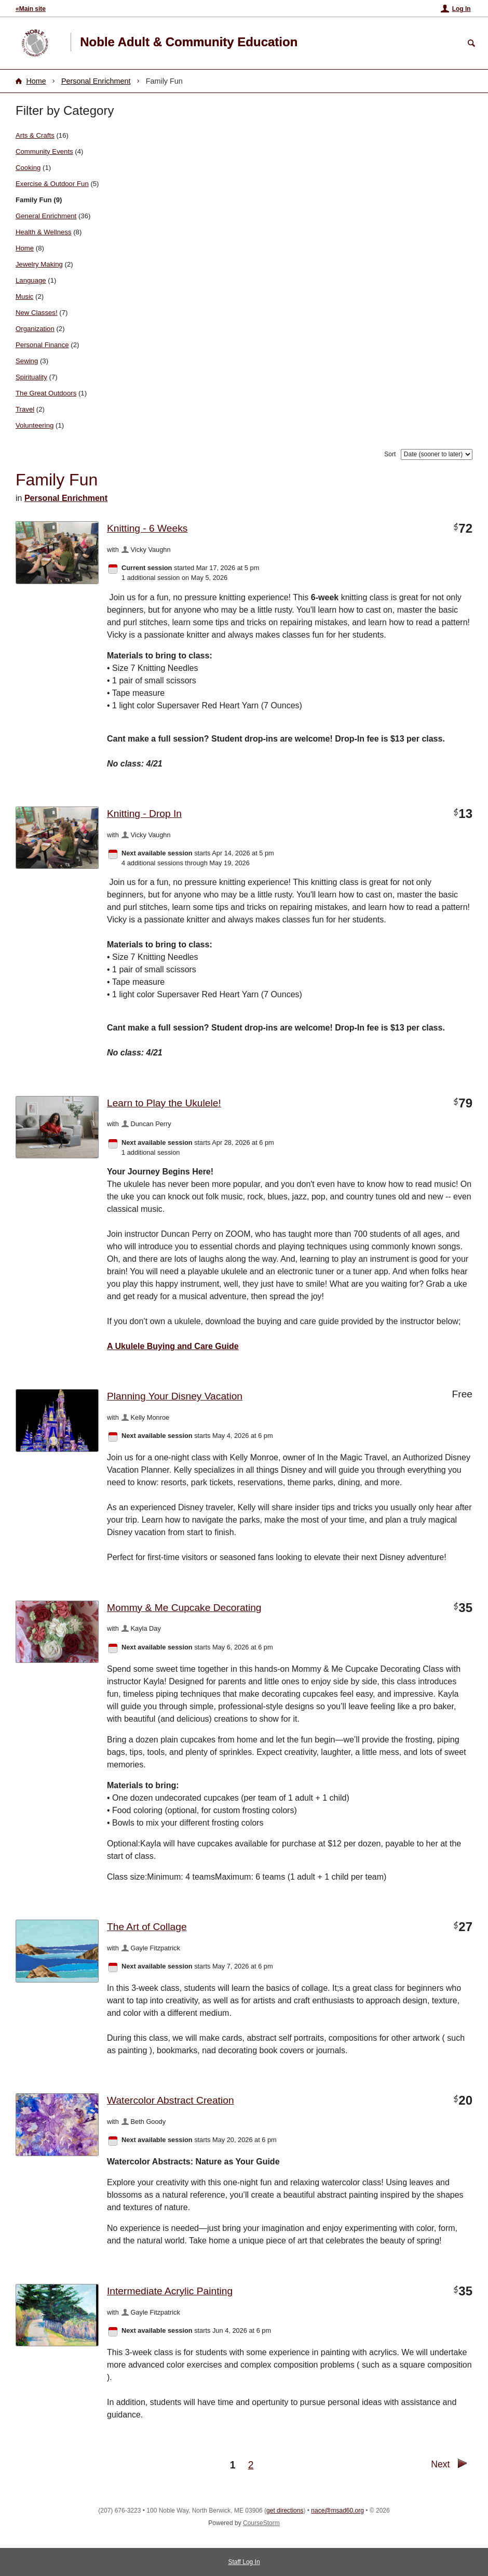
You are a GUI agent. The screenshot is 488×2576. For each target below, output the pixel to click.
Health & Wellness (44, 232)
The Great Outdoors (46, 393)
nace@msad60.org (337, 2510)
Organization (35, 329)
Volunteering (34, 425)
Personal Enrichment (96, 81)
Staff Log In (244, 2562)
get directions (284, 2510)
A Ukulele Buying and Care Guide (173, 1346)
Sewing (27, 361)
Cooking (28, 167)
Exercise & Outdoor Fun (52, 184)
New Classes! (37, 312)
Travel (25, 409)
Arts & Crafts (35, 135)
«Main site (31, 8)
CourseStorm (261, 2523)
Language (31, 280)
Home (36, 81)
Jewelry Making (39, 264)
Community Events (44, 151)
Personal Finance (42, 345)
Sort (390, 454)
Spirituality (31, 377)
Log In (461, 8)
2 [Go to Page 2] (251, 2465)
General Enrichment (46, 216)
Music (24, 296)
